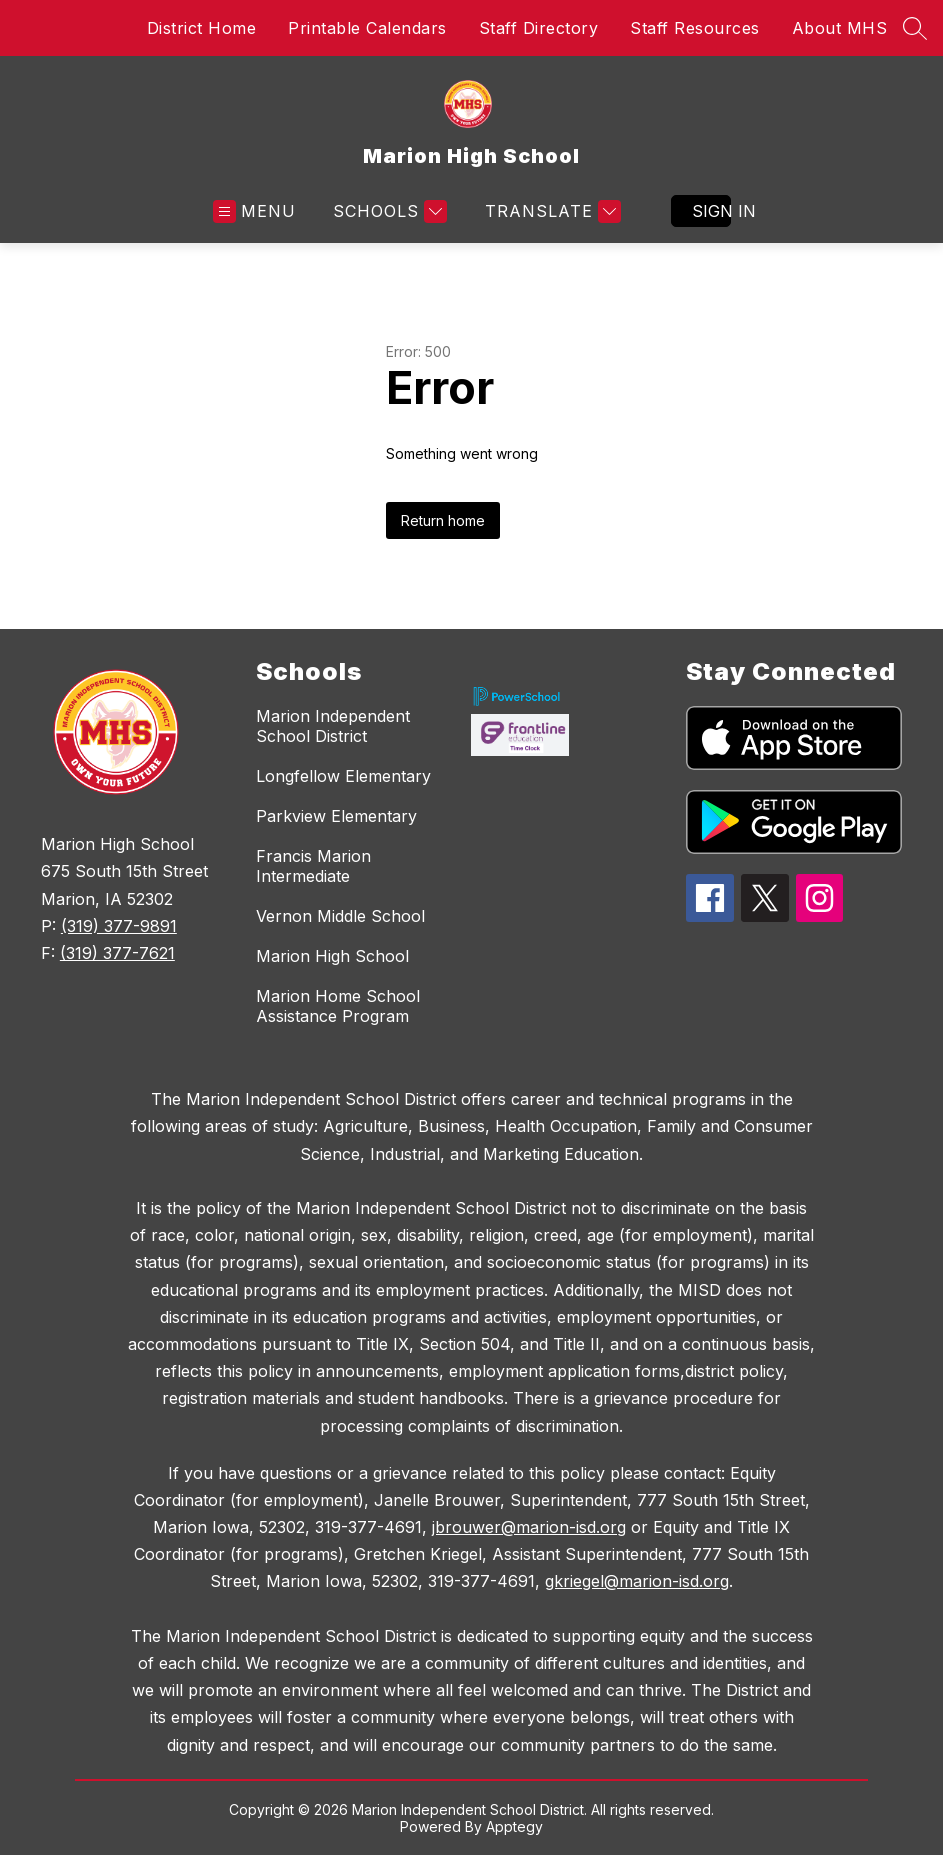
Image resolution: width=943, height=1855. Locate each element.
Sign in (711, 211)
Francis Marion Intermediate (313, 866)
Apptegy (514, 1826)
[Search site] (915, 28)
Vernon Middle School (340, 916)
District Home (202, 28)
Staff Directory (539, 28)
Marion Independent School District (333, 726)
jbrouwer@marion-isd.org (529, 1527)
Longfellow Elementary (343, 776)
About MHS (840, 28)
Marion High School (332, 956)
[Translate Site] (550, 211)
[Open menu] (254, 211)
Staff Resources (695, 28)
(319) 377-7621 (117, 953)
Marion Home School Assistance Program (338, 1006)
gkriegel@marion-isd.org (637, 1581)
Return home (443, 520)
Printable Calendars (367, 28)
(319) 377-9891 (119, 926)
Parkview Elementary (336, 816)
